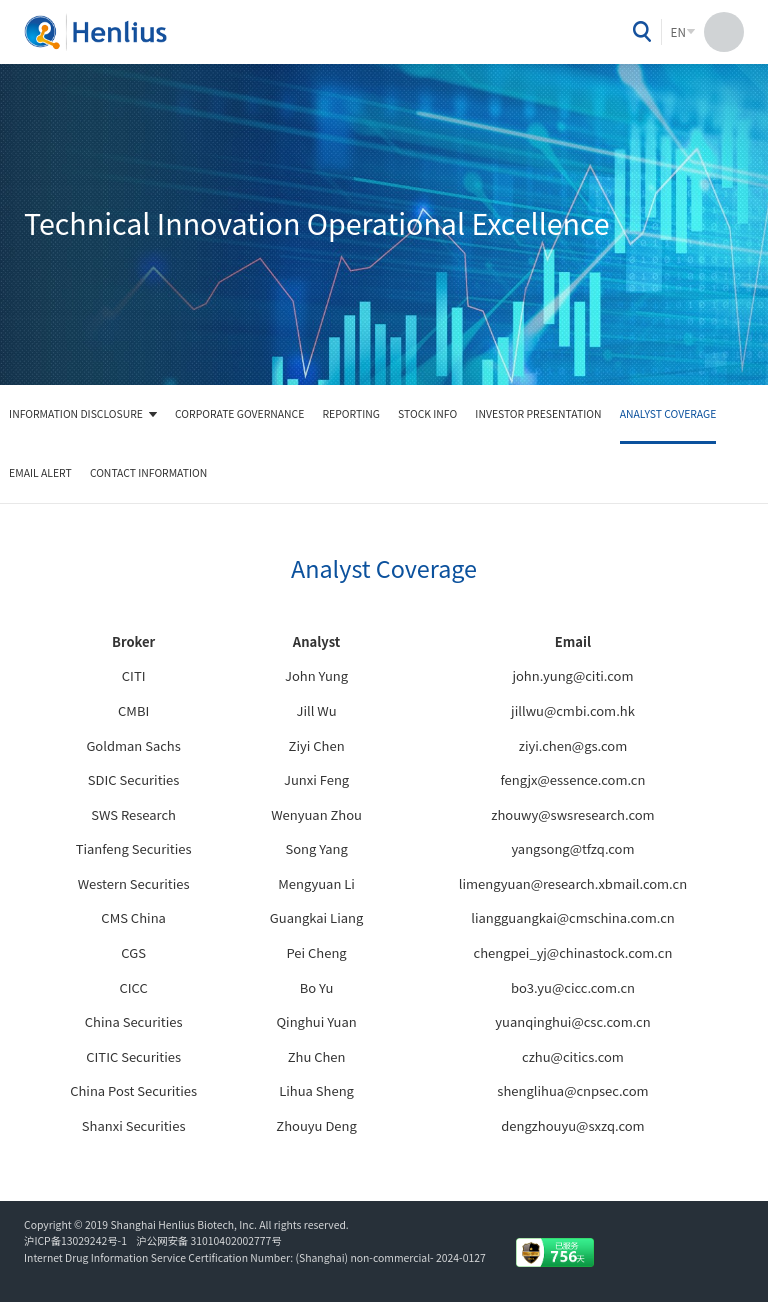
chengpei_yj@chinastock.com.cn (573, 952)
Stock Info (427, 413)
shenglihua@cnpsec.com (572, 1090)
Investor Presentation (538, 413)
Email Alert (40, 472)
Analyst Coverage (668, 413)
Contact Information (148, 472)
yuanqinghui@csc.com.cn (572, 1021)
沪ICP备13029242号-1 (78, 1240)
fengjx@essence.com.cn (572, 779)
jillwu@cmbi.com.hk (573, 710)
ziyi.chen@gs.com (573, 745)
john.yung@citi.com (572, 675)
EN (678, 32)
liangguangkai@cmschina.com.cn (573, 917)
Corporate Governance (239, 413)
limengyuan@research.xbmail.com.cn (573, 883)
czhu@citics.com (573, 1056)
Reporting (351, 413)
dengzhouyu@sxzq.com (572, 1125)
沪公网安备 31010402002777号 (208, 1240)
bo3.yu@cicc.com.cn (573, 987)
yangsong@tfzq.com (572, 848)
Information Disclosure (76, 413)
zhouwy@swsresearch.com (572, 814)
